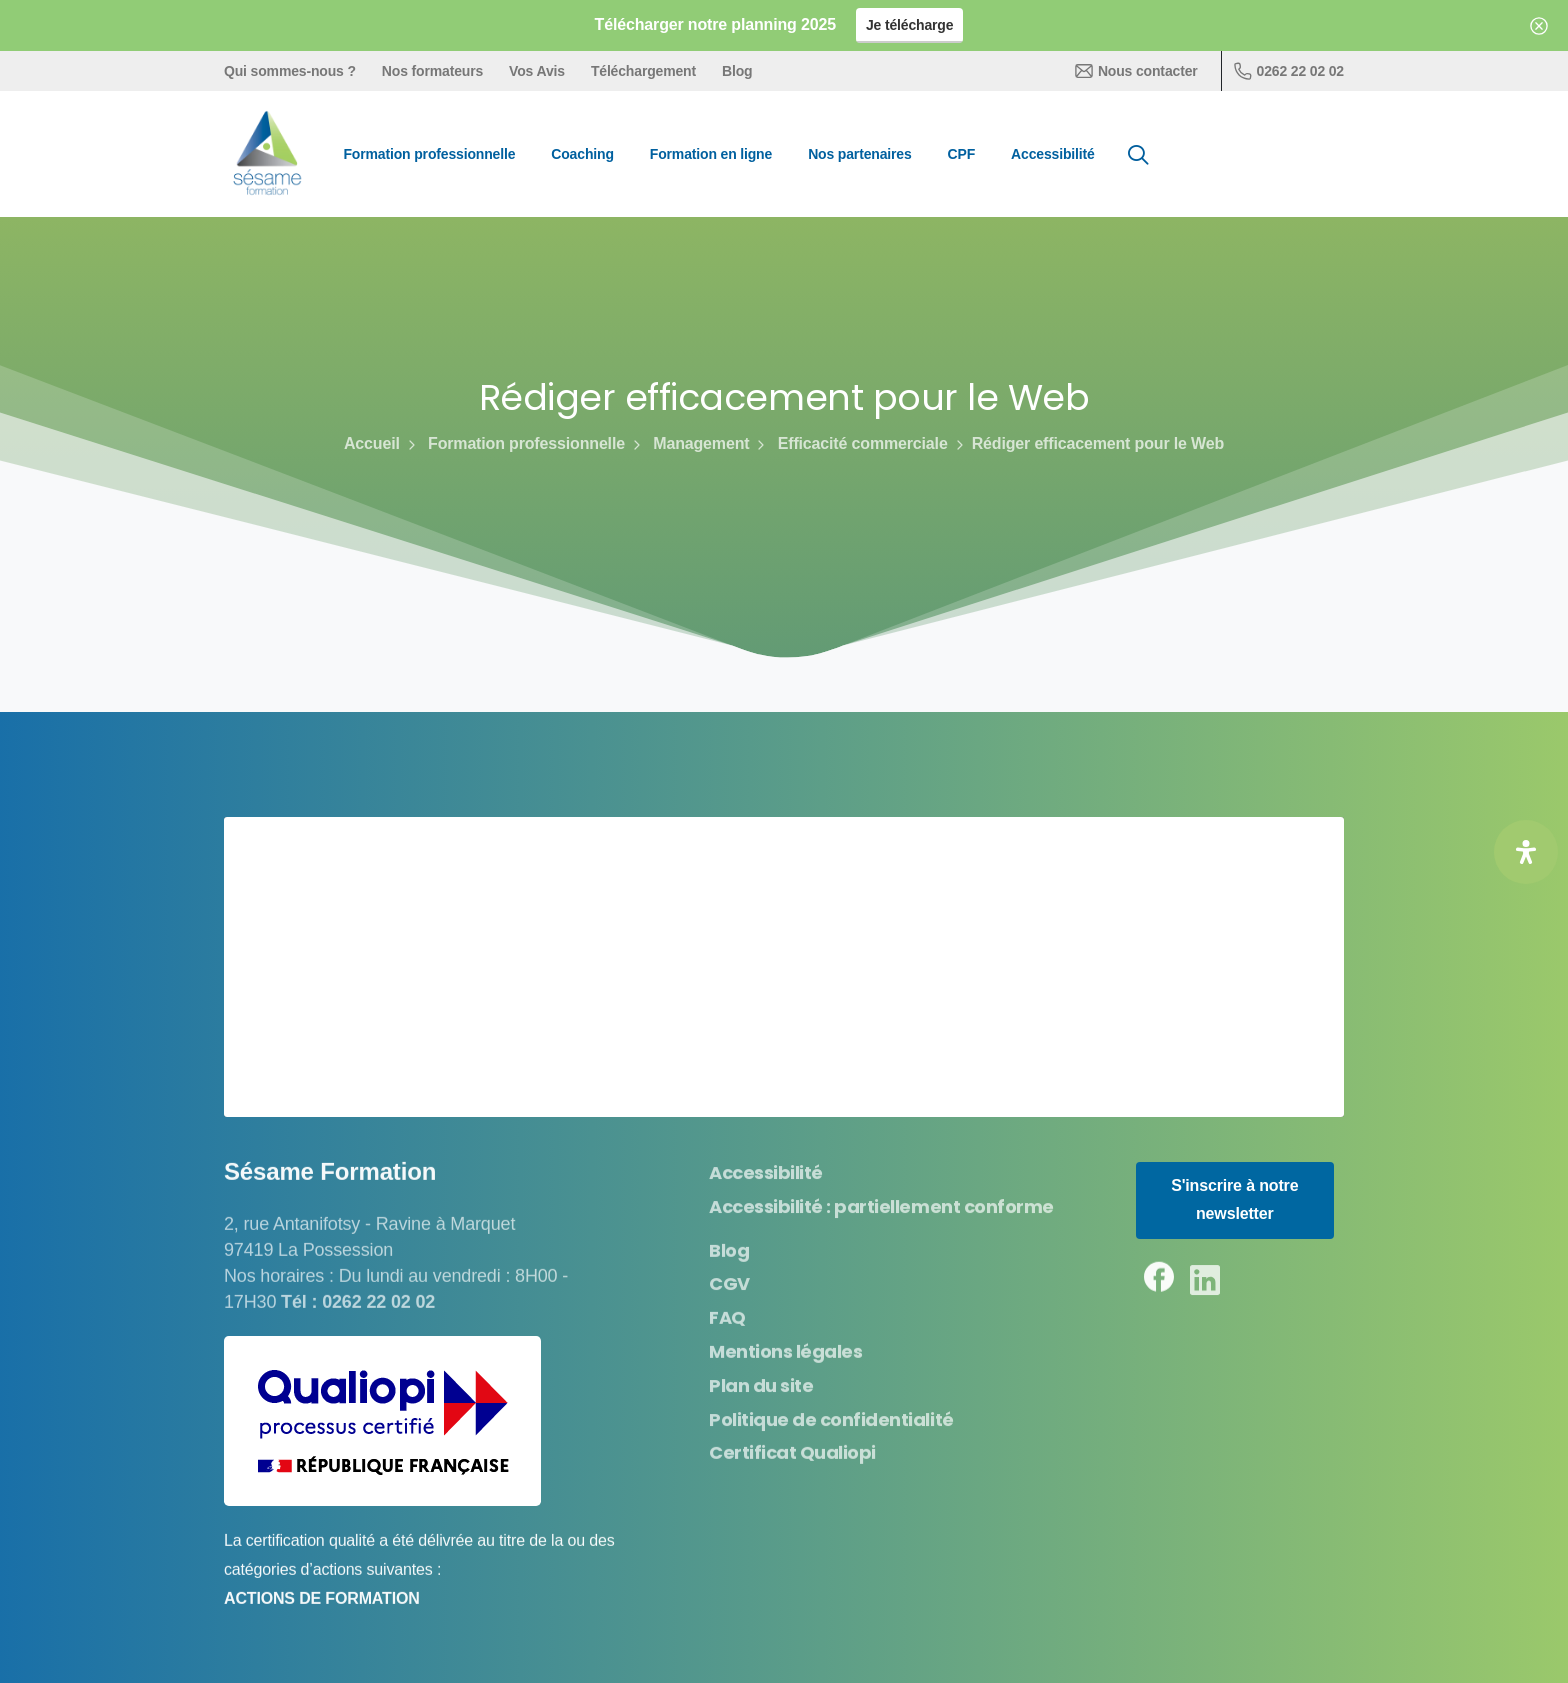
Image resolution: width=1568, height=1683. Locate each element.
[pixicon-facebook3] (1159, 1283)
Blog (737, 71)
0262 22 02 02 (1289, 71)
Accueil (372, 443)
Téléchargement (643, 71)
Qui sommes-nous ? (290, 71)
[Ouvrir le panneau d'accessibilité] (1526, 852)
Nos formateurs (432, 71)
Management (689, 443)
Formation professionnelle (514, 443)
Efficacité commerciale (850, 443)
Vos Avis (537, 71)
